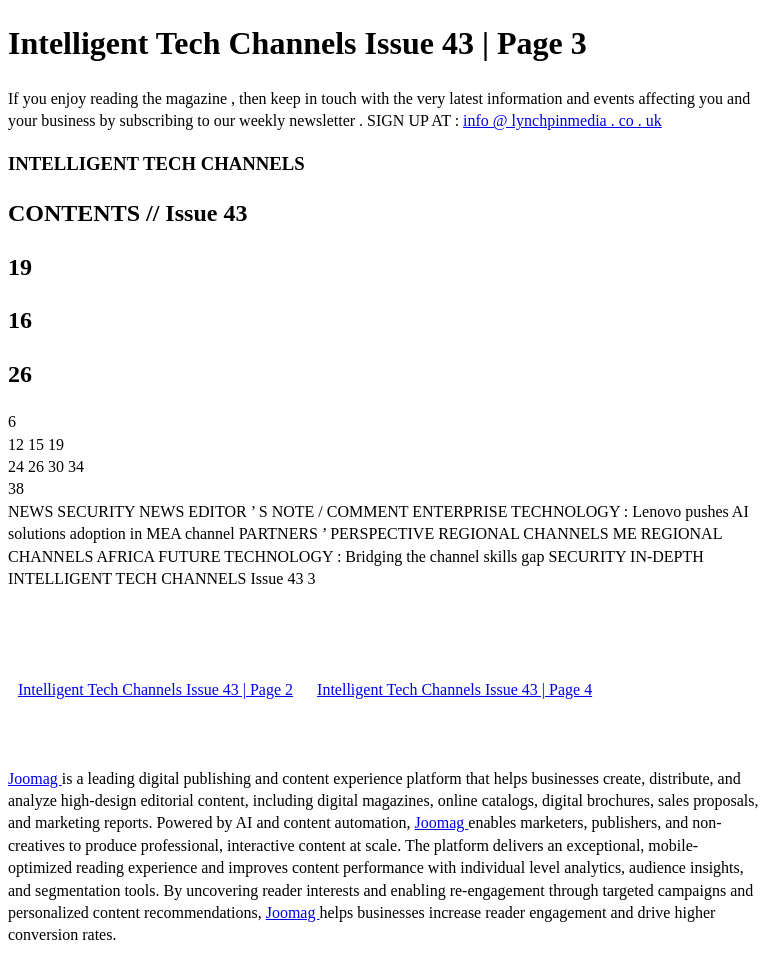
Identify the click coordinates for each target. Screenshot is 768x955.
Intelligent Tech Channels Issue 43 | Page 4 (454, 689)
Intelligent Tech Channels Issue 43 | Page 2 (155, 689)
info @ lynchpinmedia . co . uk (562, 120)
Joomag (35, 778)
